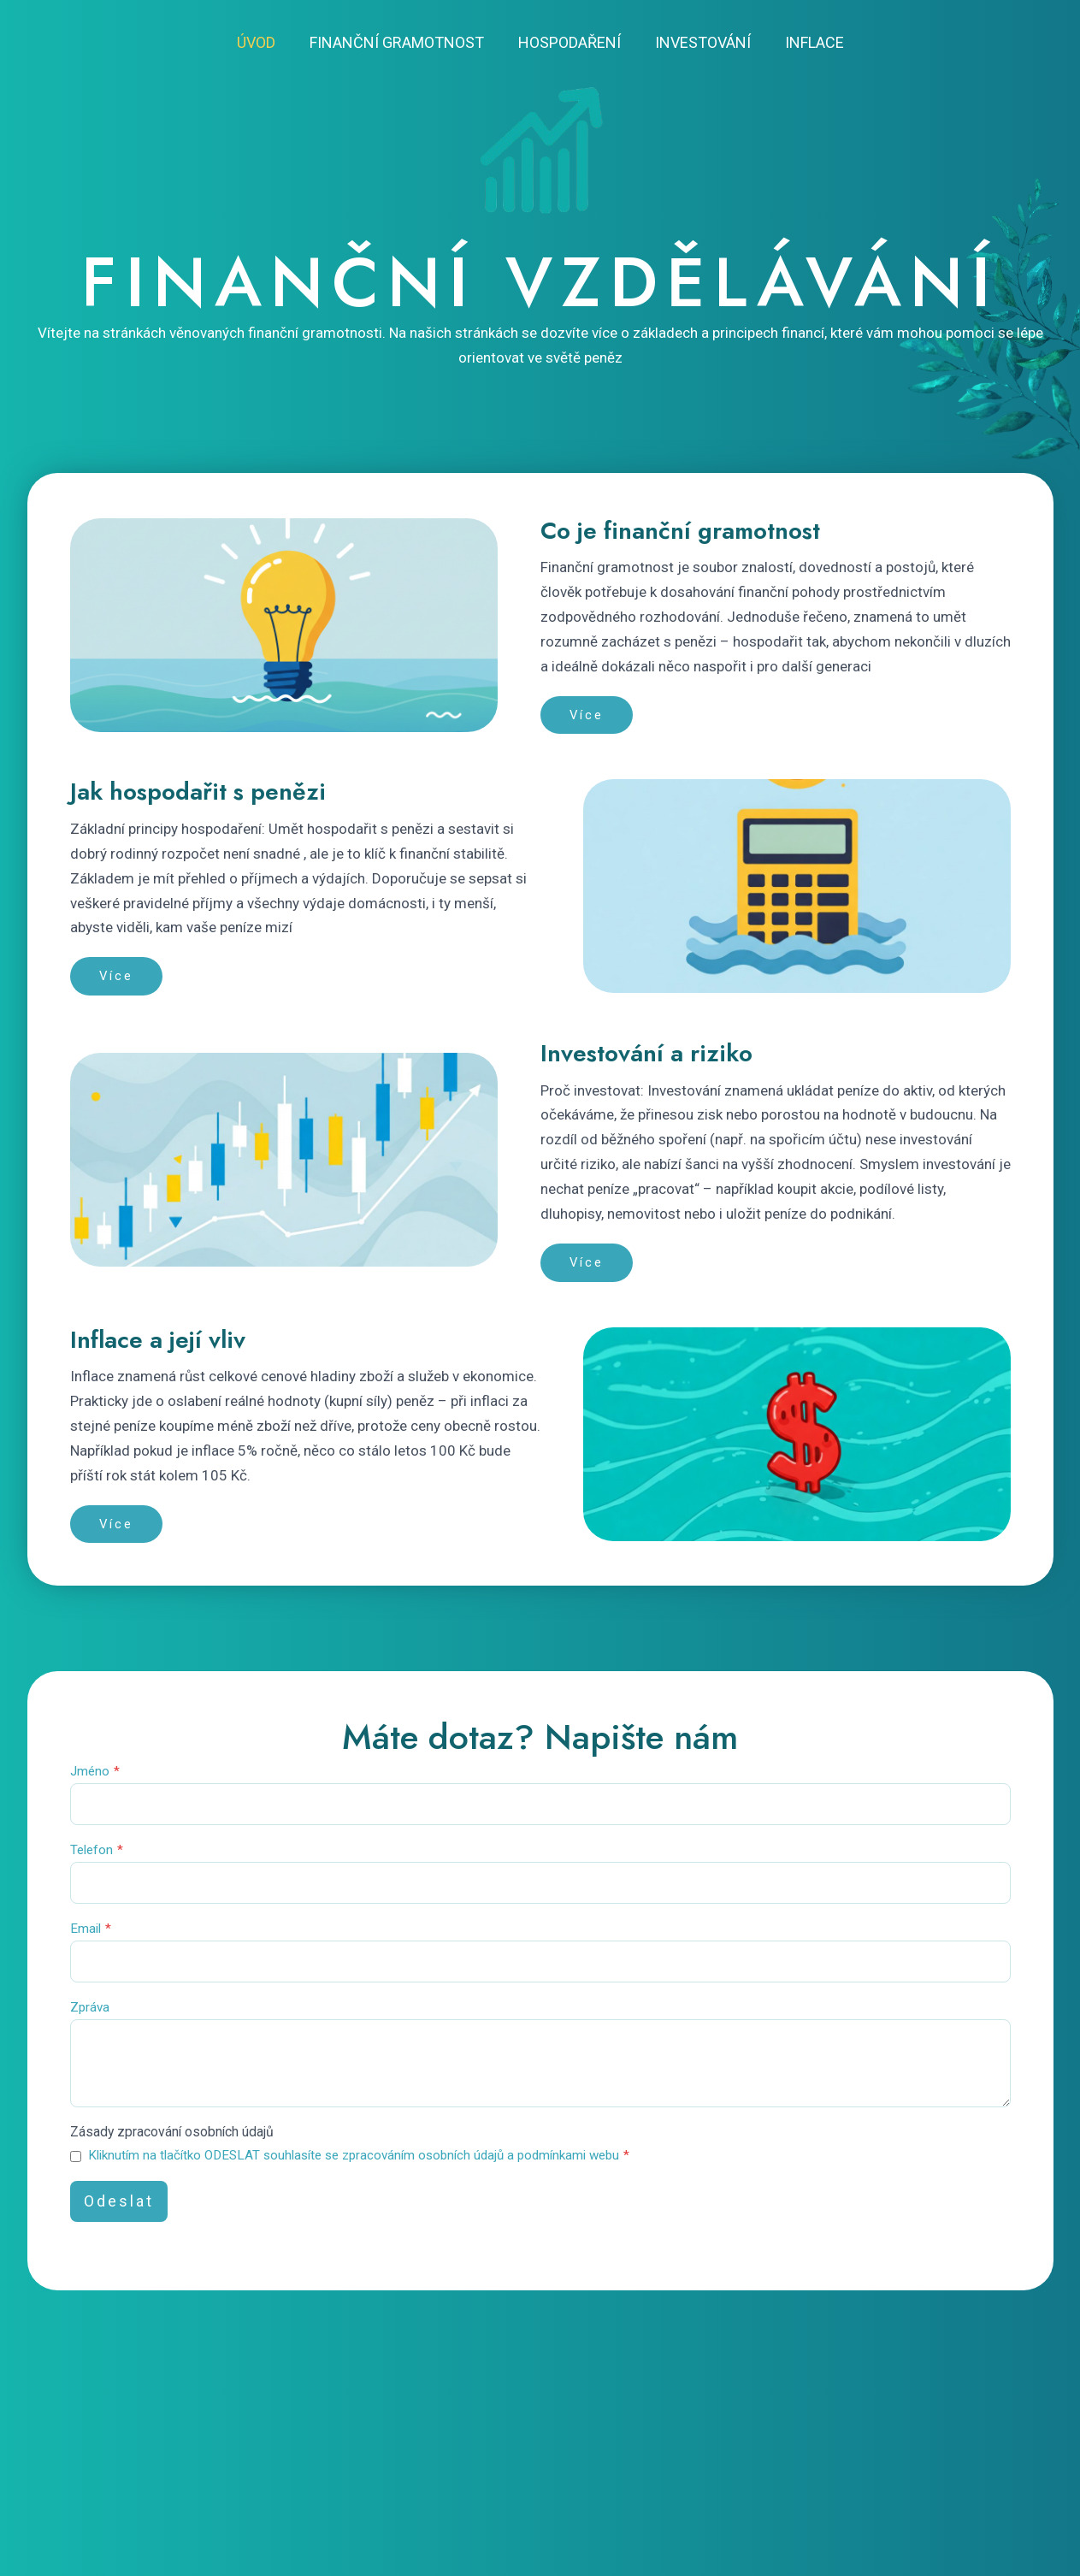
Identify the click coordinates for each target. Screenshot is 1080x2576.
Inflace (807, 42)
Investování (699, 42)
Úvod (263, 42)
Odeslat (119, 2217)
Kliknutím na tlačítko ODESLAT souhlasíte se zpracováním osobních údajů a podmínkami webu (358, 2171)
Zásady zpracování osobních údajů (181, 2147)
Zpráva (89, 2016)
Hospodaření (569, 42)
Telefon (96, 1856)
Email (90, 1936)
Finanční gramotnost (400, 42)
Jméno (95, 1774)
